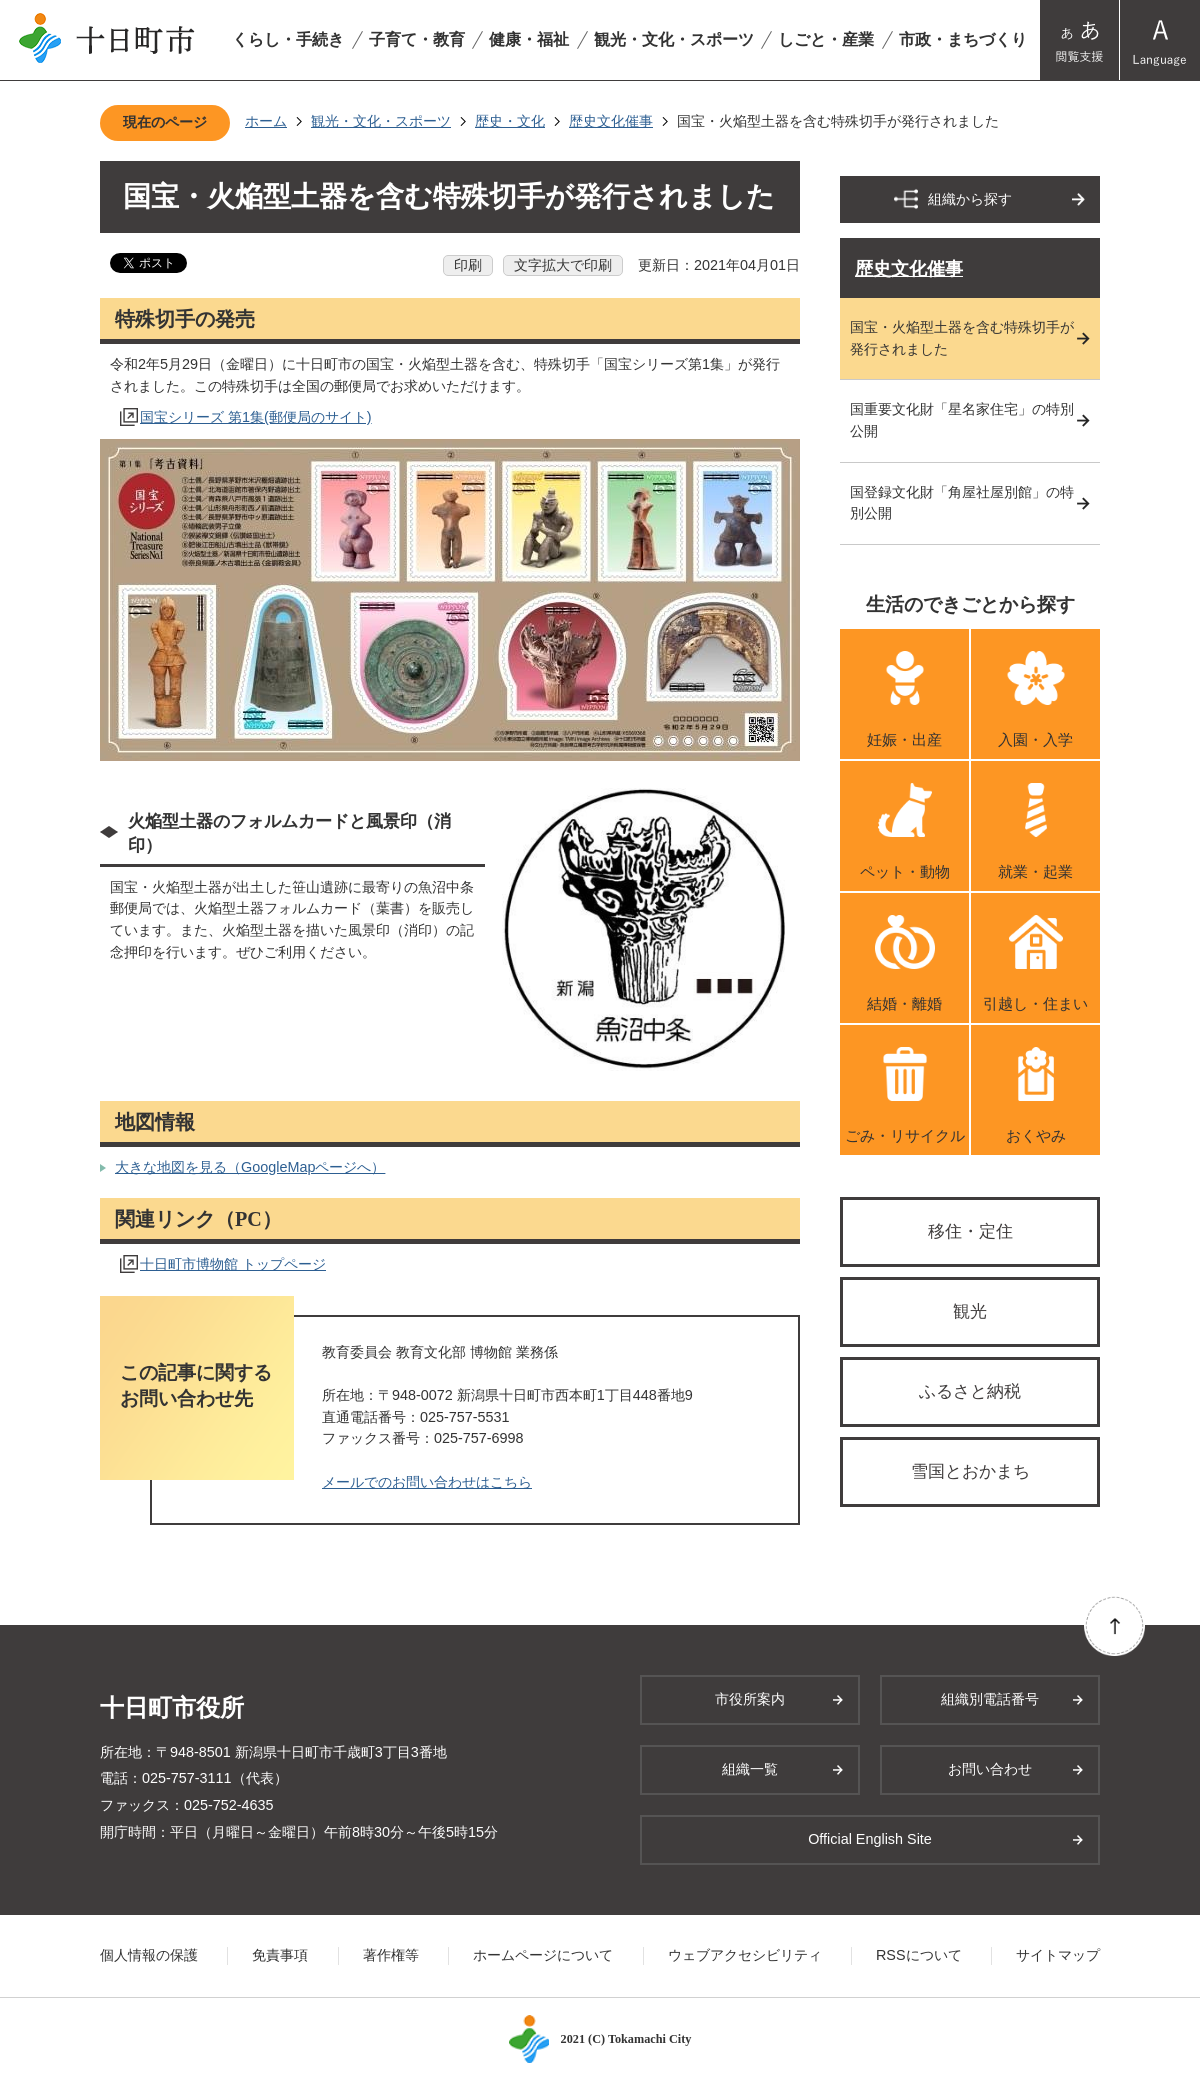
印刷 (468, 265)
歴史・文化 (510, 121)
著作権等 (391, 1955)
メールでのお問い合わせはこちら (427, 1482)
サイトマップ (1058, 1955)
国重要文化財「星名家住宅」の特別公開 (962, 420)
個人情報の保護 (149, 1955)
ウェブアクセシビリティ (745, 1955)
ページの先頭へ (1114, 1625)
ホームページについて (543, 1955)
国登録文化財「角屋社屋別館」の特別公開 (962, 503)
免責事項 (280, 1955)
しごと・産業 (826, 39)
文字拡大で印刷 (563, 265)
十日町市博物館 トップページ (233, 1264)
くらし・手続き (288, 39)
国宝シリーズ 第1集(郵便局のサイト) (256, 417)
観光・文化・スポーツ (674, 39)
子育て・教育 (417, 39)
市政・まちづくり (963, 39)
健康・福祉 (529, 39)
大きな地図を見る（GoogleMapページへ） (250, 1167)
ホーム (266, 121)
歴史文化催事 (611, 121)
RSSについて (919, 1955)
